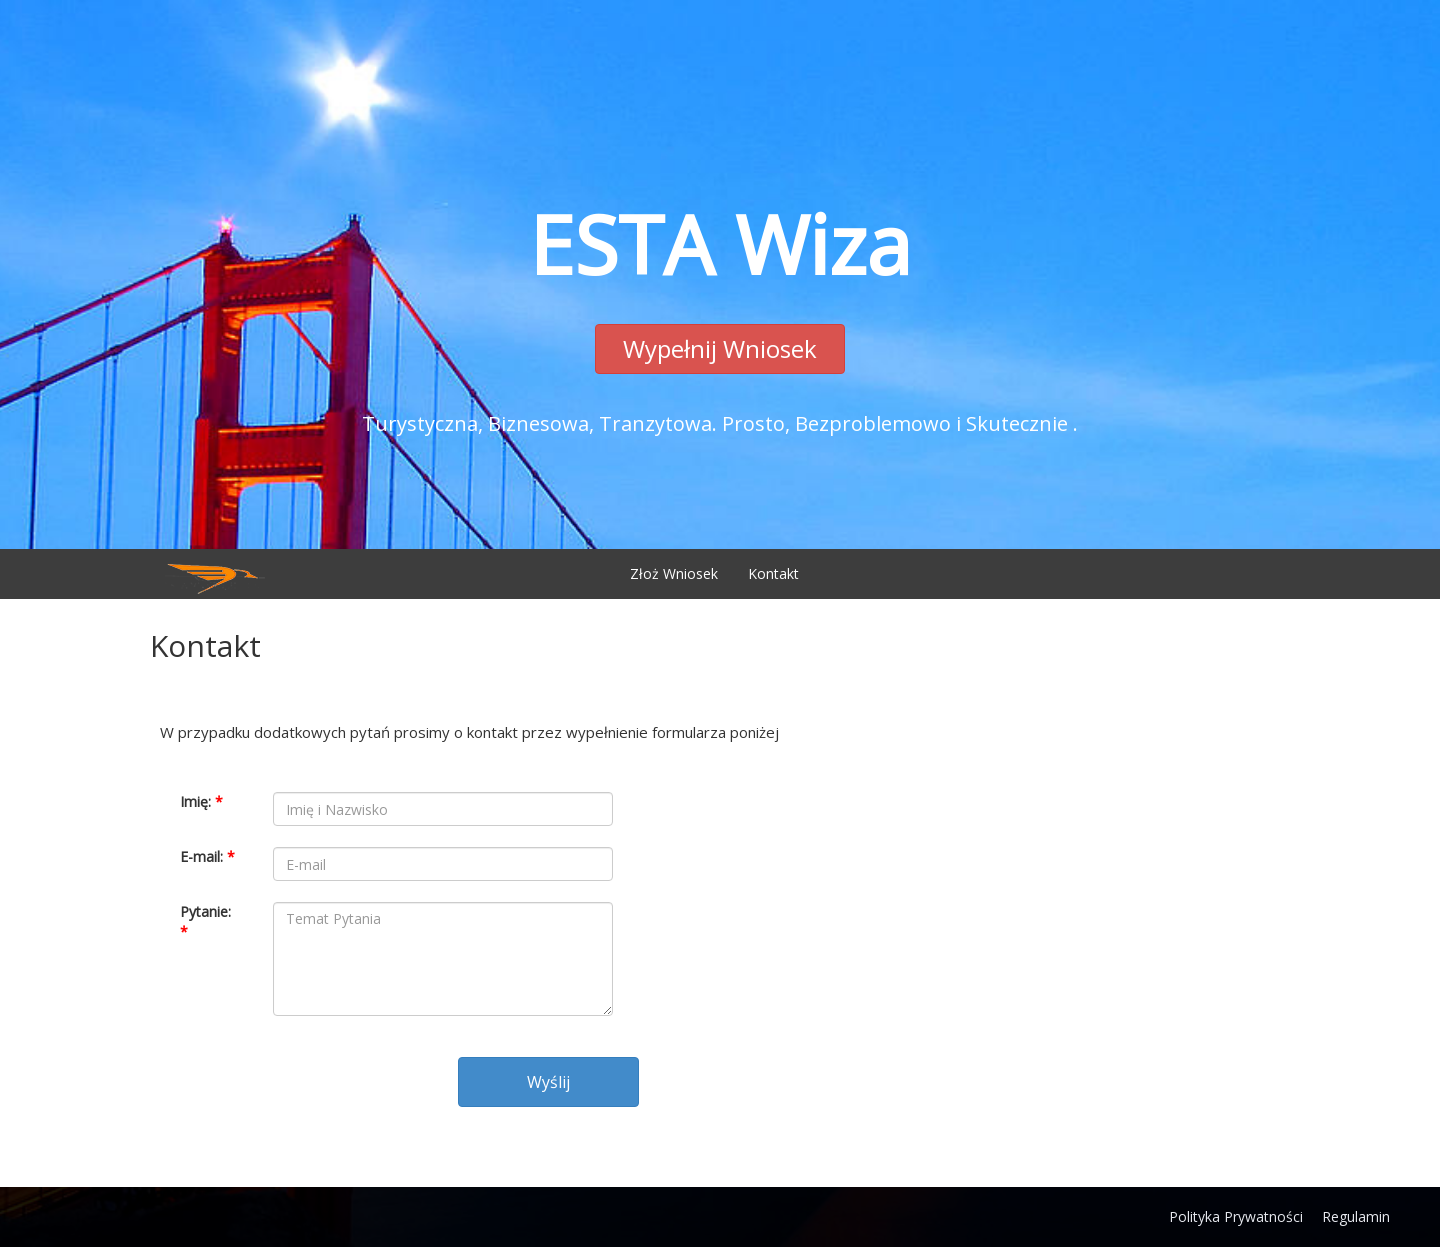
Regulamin (1356, 1216)
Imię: (201, 801)
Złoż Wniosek (674, 573)
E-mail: (207, 856)
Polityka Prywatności (1236, 1216)
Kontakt (773, 573)
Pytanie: (205, 921)
